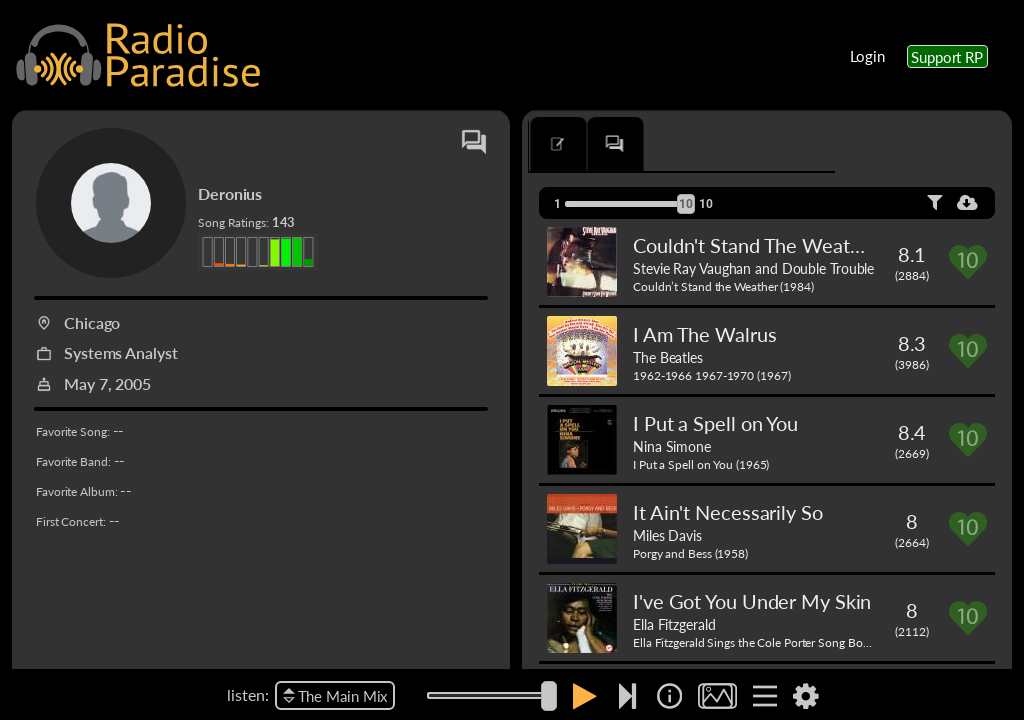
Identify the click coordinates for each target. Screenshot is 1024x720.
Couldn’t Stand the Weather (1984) (723, 286)
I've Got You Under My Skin (752, 601)
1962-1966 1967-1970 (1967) (711, 375)
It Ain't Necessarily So (728, 512)
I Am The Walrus (705, 334)
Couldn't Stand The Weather (755, 245)
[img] (669, 696)
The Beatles (668, 357)
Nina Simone (672, 446)
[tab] (585, 144)
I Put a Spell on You (715, 423)
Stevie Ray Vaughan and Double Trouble (753, 268)
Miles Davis (667, 535)
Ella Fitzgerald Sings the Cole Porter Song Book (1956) (772, 642)
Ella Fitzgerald (674, 624)
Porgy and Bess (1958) (690, 553)
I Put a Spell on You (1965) (701, 464)
